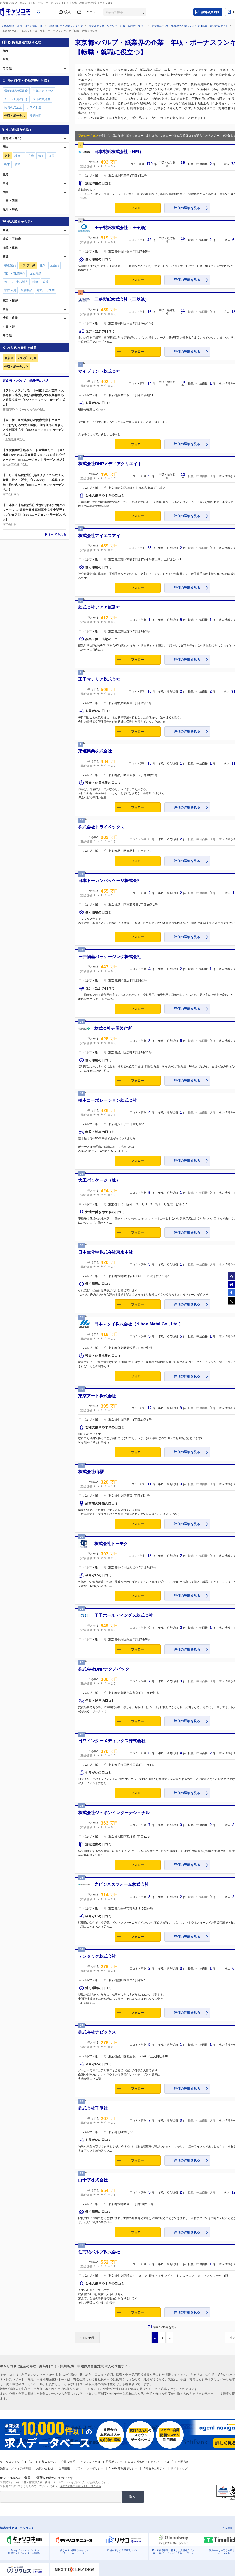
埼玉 (41, 156)
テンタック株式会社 (97, 1956)
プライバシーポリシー (89, 2468)
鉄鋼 (35, 282)
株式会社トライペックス (101, 827)
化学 (43, 265)
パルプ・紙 (25, 358)
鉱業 (46, 282)
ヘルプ (168, 2461)
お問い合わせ (44, 2468)
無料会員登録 (210, 12)
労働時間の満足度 (16, 91)
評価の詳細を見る (187, 208)
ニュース (89, 12)
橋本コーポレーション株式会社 (107, 1100)
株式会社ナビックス (97, 2032)
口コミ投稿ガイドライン (143, 2461)
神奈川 (18, 156)
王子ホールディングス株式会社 (123, 1615)
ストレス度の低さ (16, 99)
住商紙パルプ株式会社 (99, 2252)
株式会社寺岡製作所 (113, 1028)
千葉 (31, 156)
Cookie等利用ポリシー (123, 2468)
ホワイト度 (33, 107)
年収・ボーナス (14, 366)
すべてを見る (57, 534)
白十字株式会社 (93, 2180)
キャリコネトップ (11, 2461)
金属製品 (26, 290)
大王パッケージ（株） (99, 1180)
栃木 (7, 164)
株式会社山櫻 (91, 1471)
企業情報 (64, 2468)
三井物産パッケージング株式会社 (109, 956)
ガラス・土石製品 (16, 282)
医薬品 (54, 265)
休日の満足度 (41, 99)
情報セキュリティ (154, 2468)
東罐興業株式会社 (95, 751)
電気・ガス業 (46, 290)
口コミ (47, 12)
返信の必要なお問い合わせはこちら (80, 2486)
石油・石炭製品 (14, 273)
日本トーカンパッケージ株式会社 (109, 880)
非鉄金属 (10, 290)
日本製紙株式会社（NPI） (118, 151)
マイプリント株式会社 (99, 371)
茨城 (17, 164)
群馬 (51, 156)
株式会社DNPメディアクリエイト (110, 463)
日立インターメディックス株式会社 (111, 1741)
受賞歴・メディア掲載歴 (15, 2468)
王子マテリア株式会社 (99, 679)
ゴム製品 (35, 273)
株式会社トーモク (111, 1543)
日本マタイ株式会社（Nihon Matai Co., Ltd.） (138, 1324)
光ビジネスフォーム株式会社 (121, 1884)
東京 (7, 358)
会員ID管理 (68, 2461)
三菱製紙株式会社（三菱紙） (121, 299)
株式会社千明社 (93, 2108)
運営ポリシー (114, 2461)
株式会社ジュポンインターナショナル (114, 1812)
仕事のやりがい (42, 91)
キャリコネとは (90, 2461)
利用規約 (183, 2461)
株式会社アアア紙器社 (99, 607)
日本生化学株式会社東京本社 (105, 1252)
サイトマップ (179, 2468)
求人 (67, 12)
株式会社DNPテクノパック (103, 1669)
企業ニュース (47, 2461)
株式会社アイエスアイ (99, 535)
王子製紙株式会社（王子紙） (121, 227)
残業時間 (35, 115)
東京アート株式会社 (97, 1396)
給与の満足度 (13, 107)
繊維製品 (10, 265)
